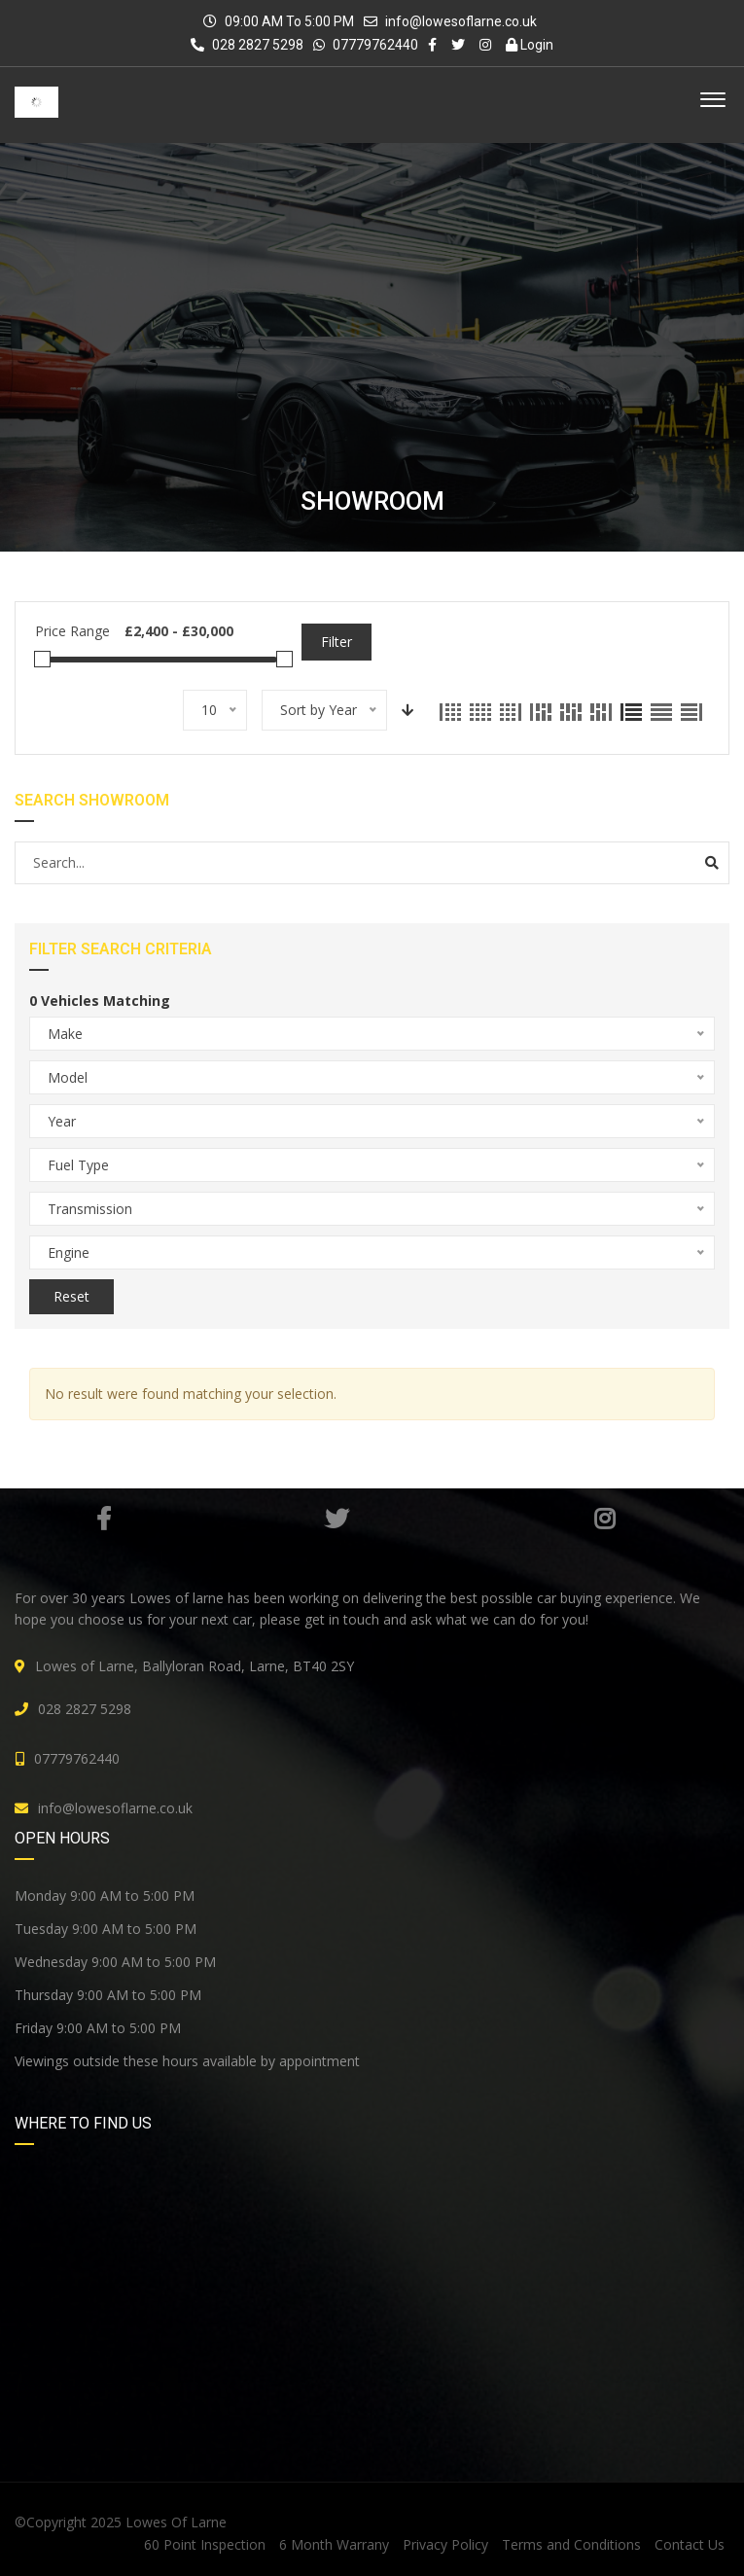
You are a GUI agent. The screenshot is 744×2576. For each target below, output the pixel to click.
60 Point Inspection (205, 2544)
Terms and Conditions (571, 2544)
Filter (336, 641)
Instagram (604, 1518)
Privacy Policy (445, 2544)
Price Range (72, 631)
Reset (71, 1296)
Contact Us (690, 2544)
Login (529, 45)
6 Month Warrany (334, 2544)
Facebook (103, 1518)
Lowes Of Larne (176, 2522)
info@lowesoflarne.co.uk (461, 21)
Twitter (336, 1518)
